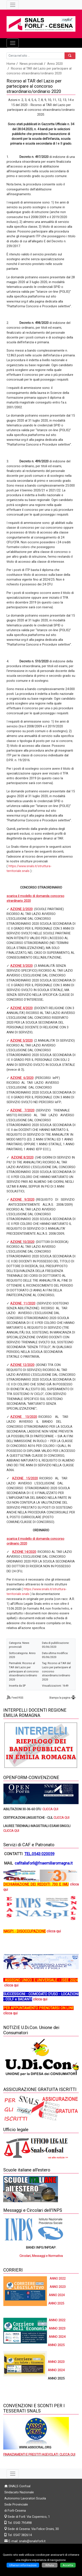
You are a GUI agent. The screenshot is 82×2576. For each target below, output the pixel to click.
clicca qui (54, 1931)
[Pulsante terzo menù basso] (13, 2473)
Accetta (68, 2565)
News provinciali (31, 64)
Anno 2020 (55, 64)
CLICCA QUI (50, 1809)
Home (11, 64)
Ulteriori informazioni (23, 2565)
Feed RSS (17, 1697)
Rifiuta (49, 2565)
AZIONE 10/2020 (22, 1242)
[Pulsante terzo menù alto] (13, 4)
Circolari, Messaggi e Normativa (41, 2256)
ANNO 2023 (58, 2287)
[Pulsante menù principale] (13, 43)
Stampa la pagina (59, 1697)
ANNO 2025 (56, 2303)
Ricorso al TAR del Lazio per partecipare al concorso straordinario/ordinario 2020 (24, 1671)
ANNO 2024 (56, 2370)
